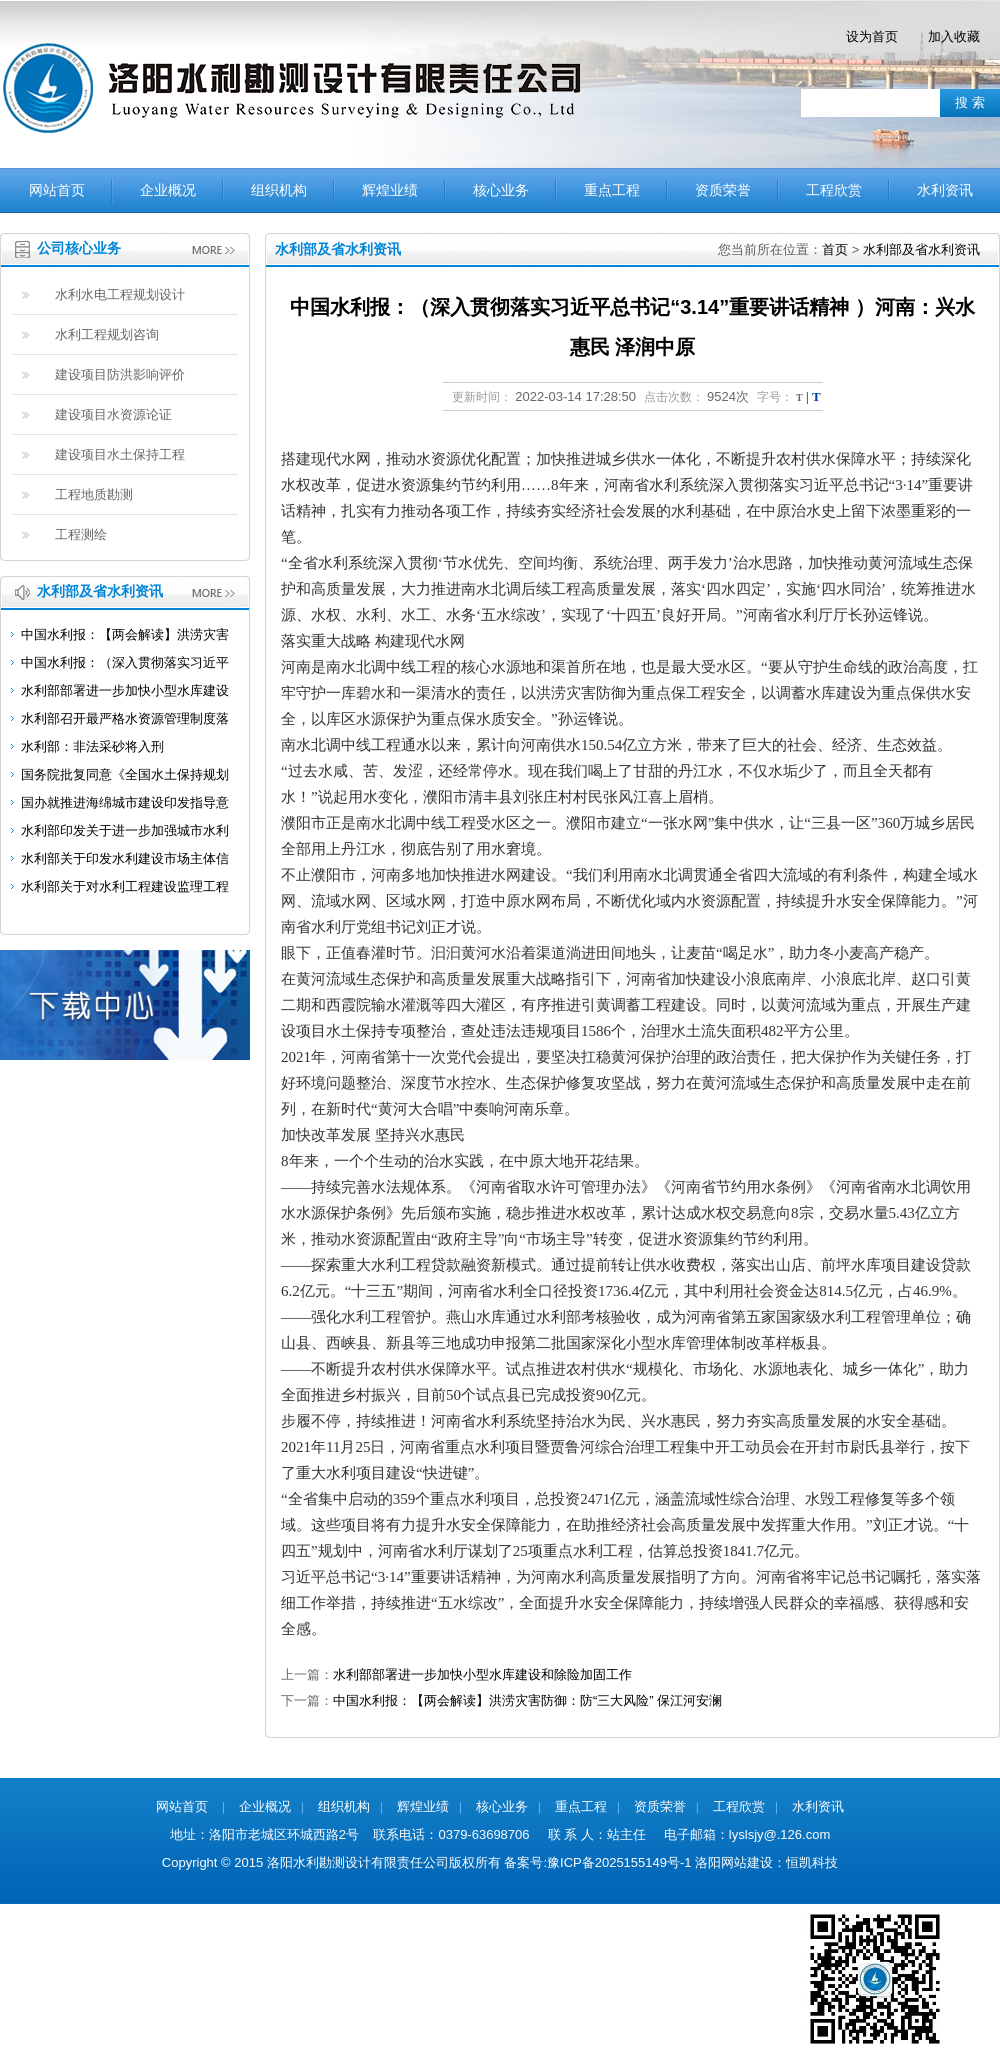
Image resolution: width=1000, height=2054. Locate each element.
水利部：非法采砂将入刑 (92, 746)
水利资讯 (945, 190)
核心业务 (501, 190)
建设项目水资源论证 (113, 414)
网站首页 (57, 190)
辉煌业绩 (390, 190)
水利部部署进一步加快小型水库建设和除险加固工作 (482, 1674)
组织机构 (279, 190)
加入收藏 (954, 36)
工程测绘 (81, 534)
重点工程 (612, 190)
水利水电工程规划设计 (120, 294)
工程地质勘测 (94, 494)
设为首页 (872, 36)
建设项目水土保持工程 (120, 454)
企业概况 (168, 190)
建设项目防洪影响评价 (120, 374)
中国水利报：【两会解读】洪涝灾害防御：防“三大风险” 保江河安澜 (527, 1700)
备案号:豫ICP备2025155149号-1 (597, 1862)
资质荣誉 (723, 190)
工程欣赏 (834, 190)
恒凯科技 (812, 1862)
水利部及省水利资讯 (921, 249)
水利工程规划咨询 (107, 334)
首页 (835, 249)
